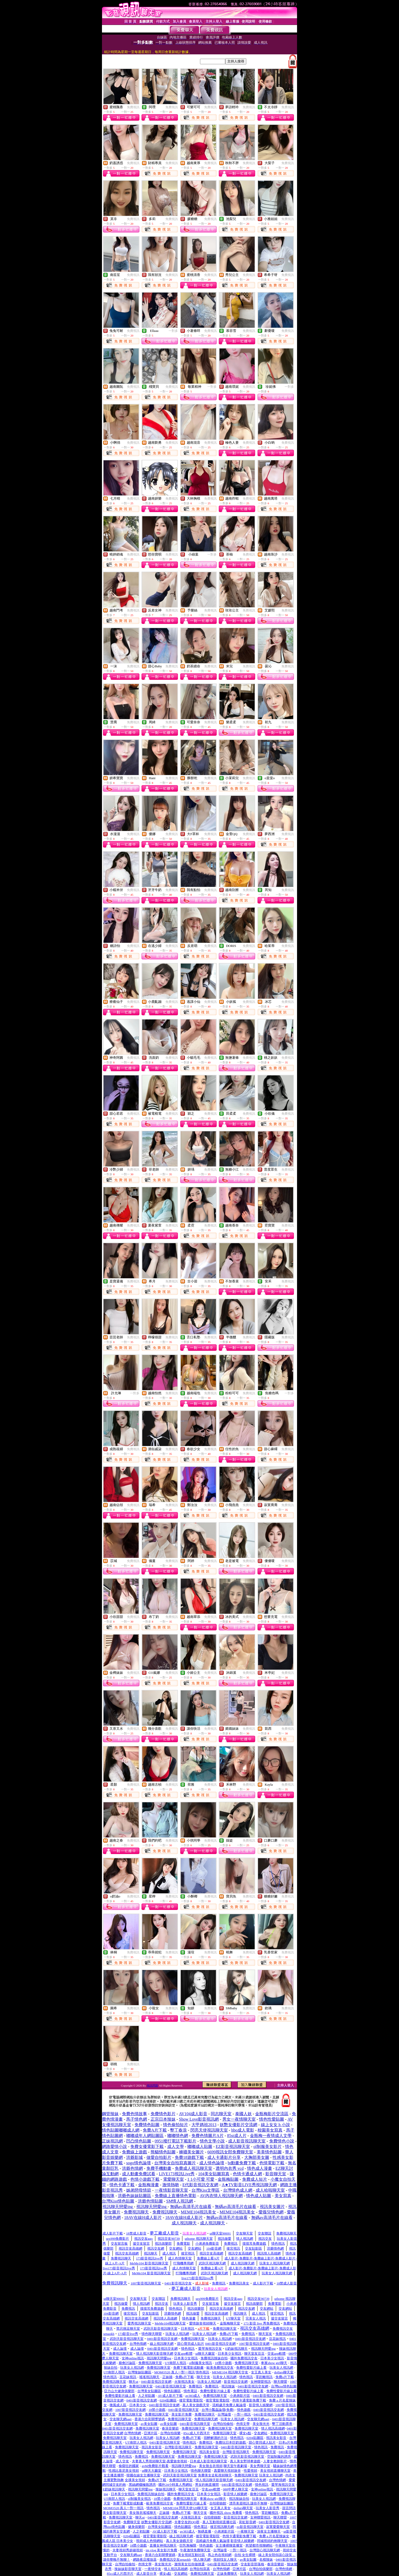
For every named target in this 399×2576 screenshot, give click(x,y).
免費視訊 (133, 107)
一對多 (173, 331)
